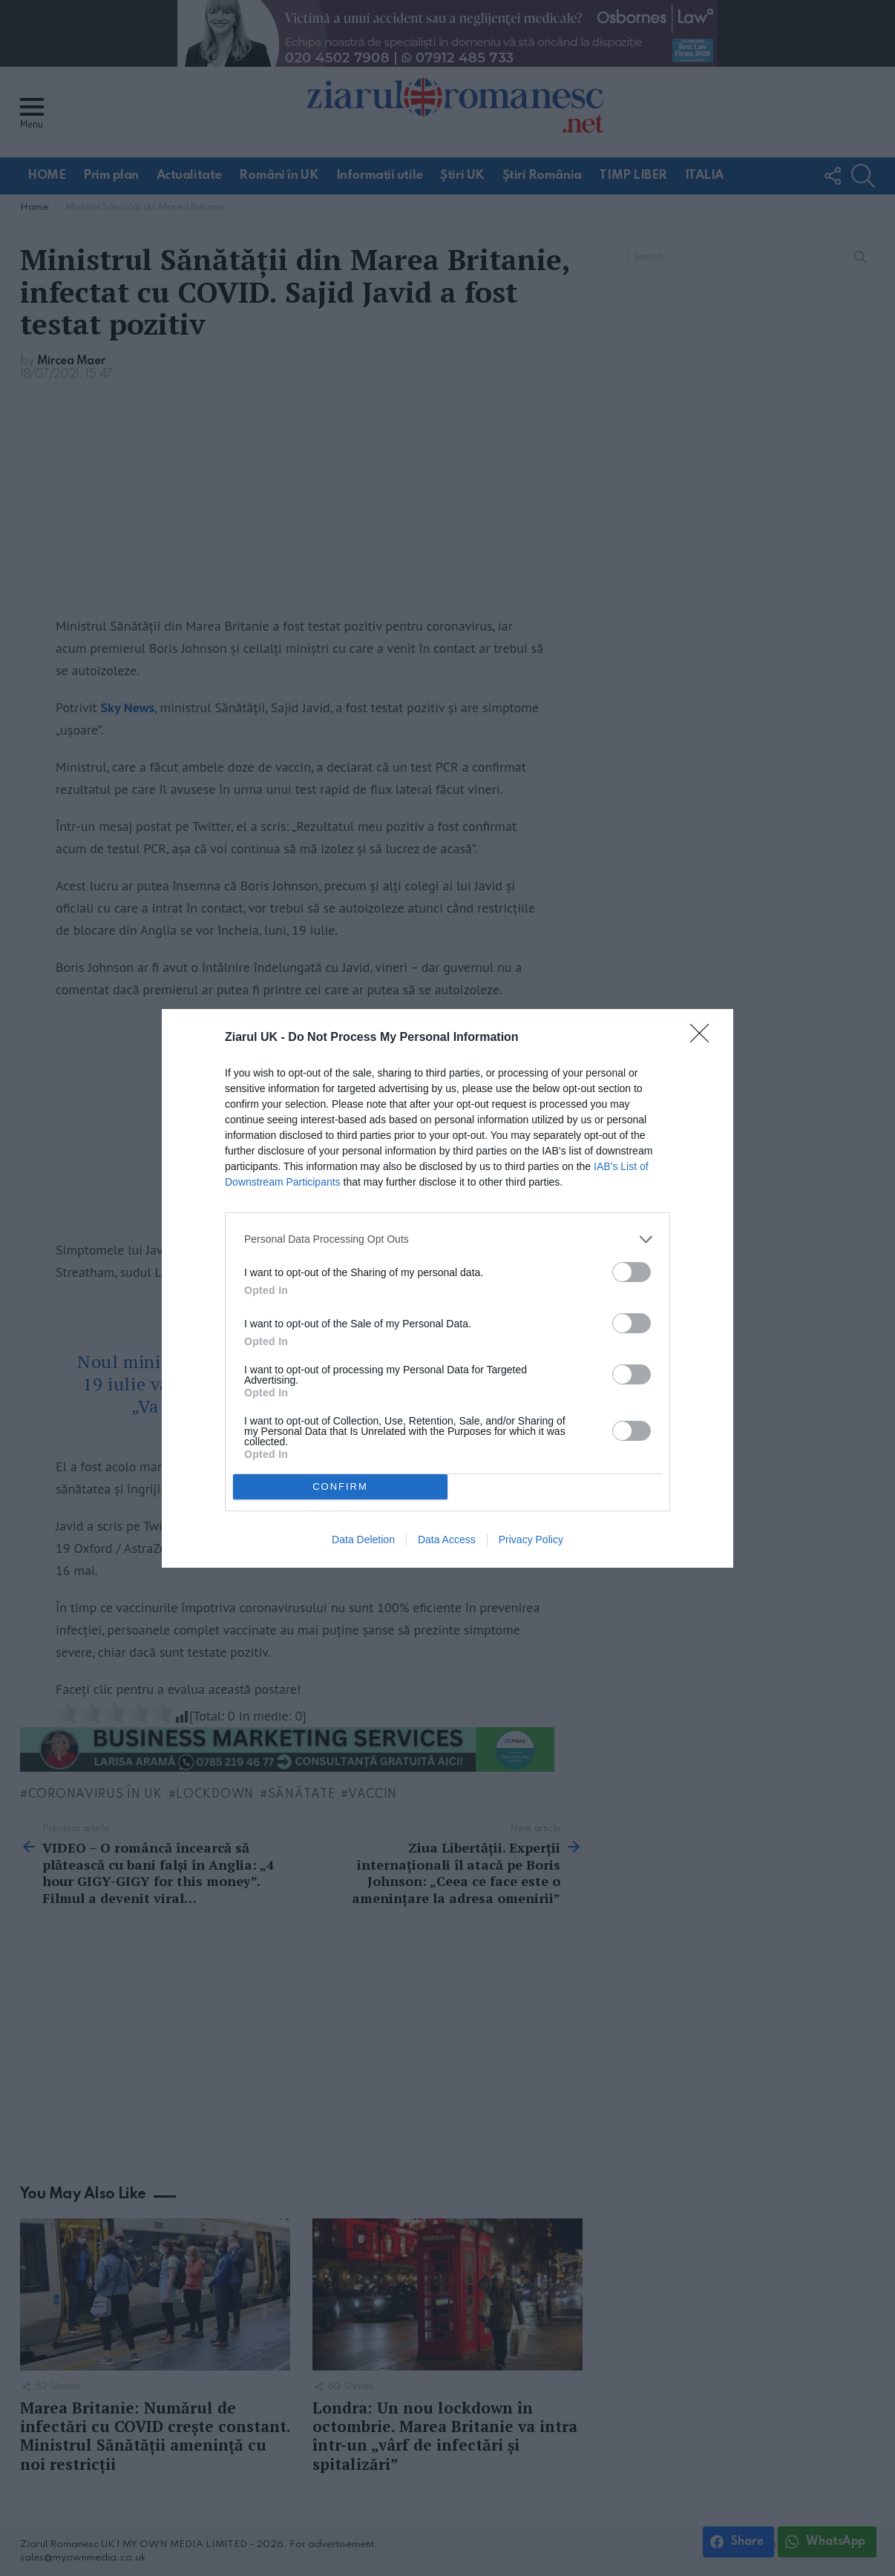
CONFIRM (340, 1486)
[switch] (631, 1272)
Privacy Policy (531, 1539)
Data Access (447, 1539)
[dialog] (447, 1288)
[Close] (704, 1038)
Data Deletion (363, 1539)
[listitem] (447, 1239)
